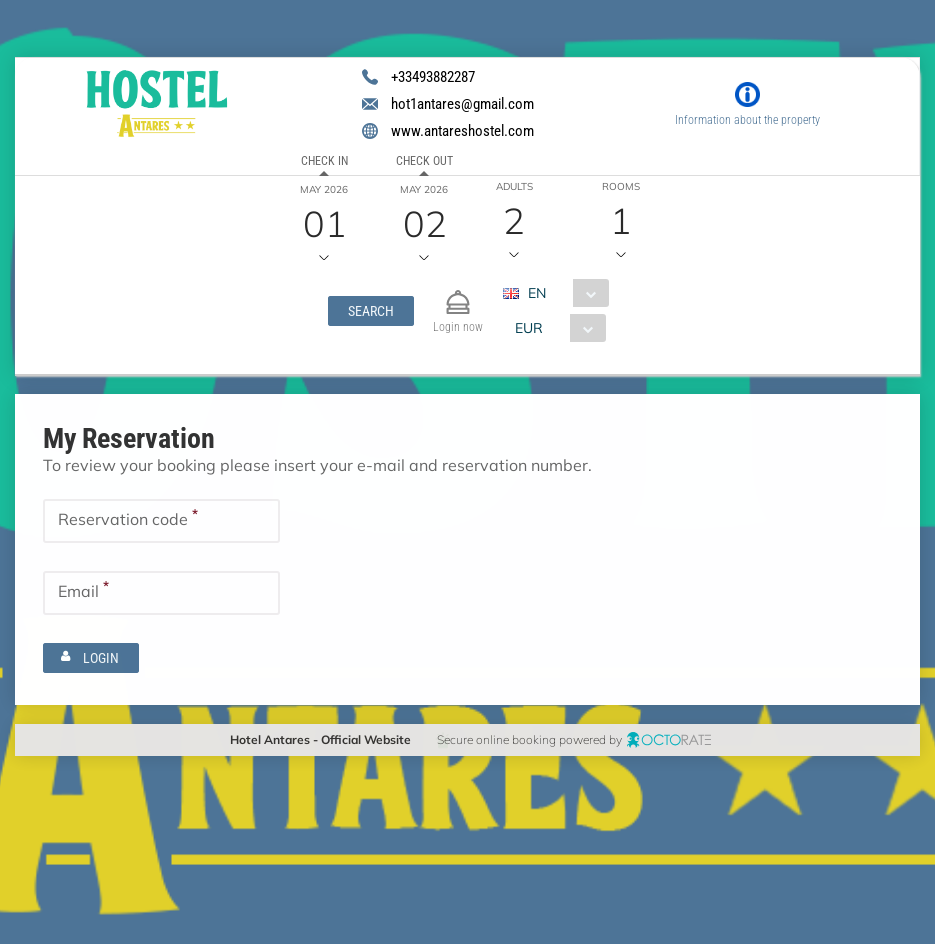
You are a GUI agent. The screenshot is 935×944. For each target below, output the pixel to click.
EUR (528, 328)
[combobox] (562, 293)
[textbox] (161, 521)
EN (536, 293)
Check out (423, 161)
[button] (370, 311)
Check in (324, 161)
